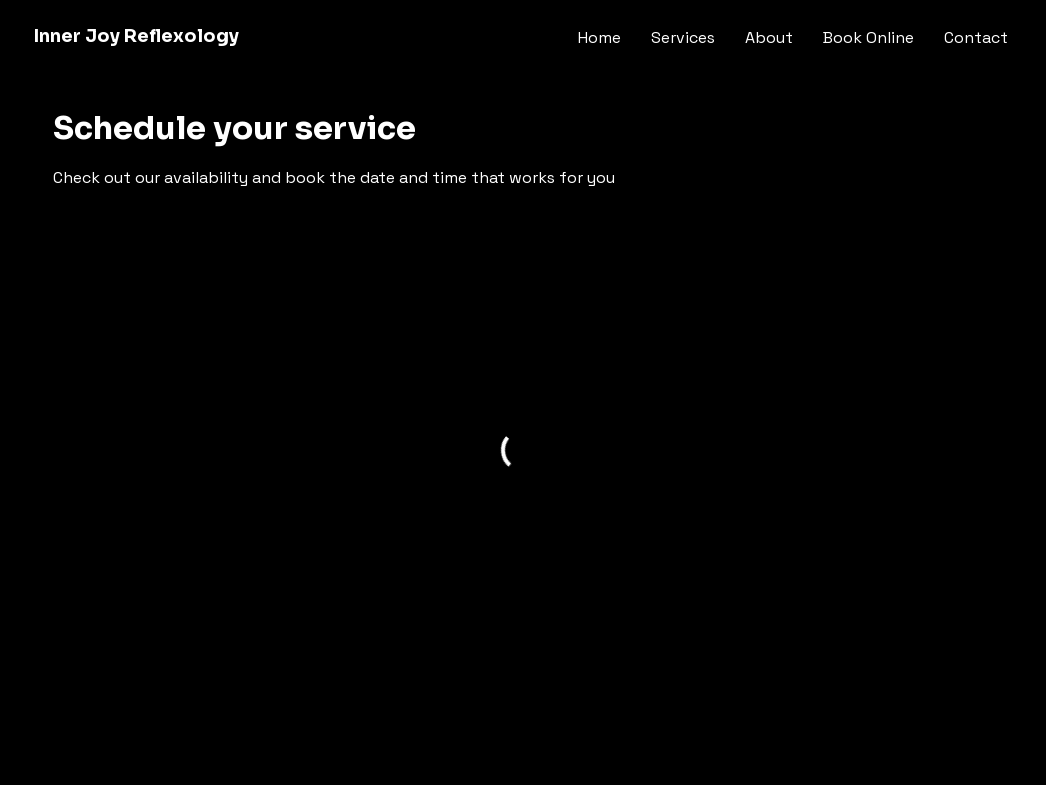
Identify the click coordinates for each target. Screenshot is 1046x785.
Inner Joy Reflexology (136, 36)
